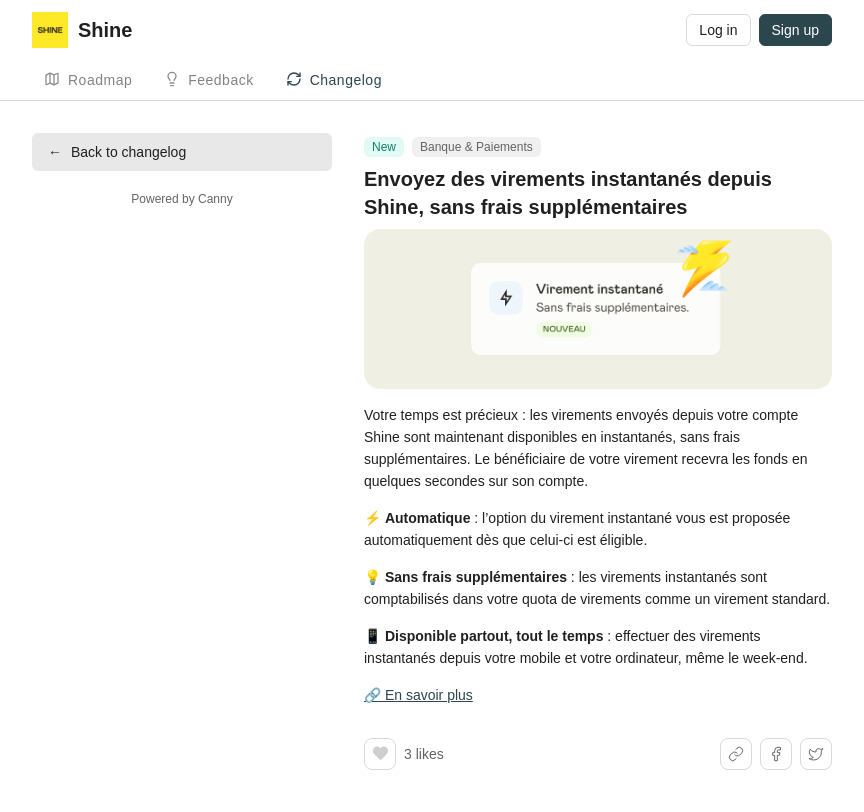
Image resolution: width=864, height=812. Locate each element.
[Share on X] (816, 754)
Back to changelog (117, 152)
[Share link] (736, 754)
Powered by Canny (181, 199)
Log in (718, 30)
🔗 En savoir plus (418, 695)
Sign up (795, 30)
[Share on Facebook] (776, 754)
